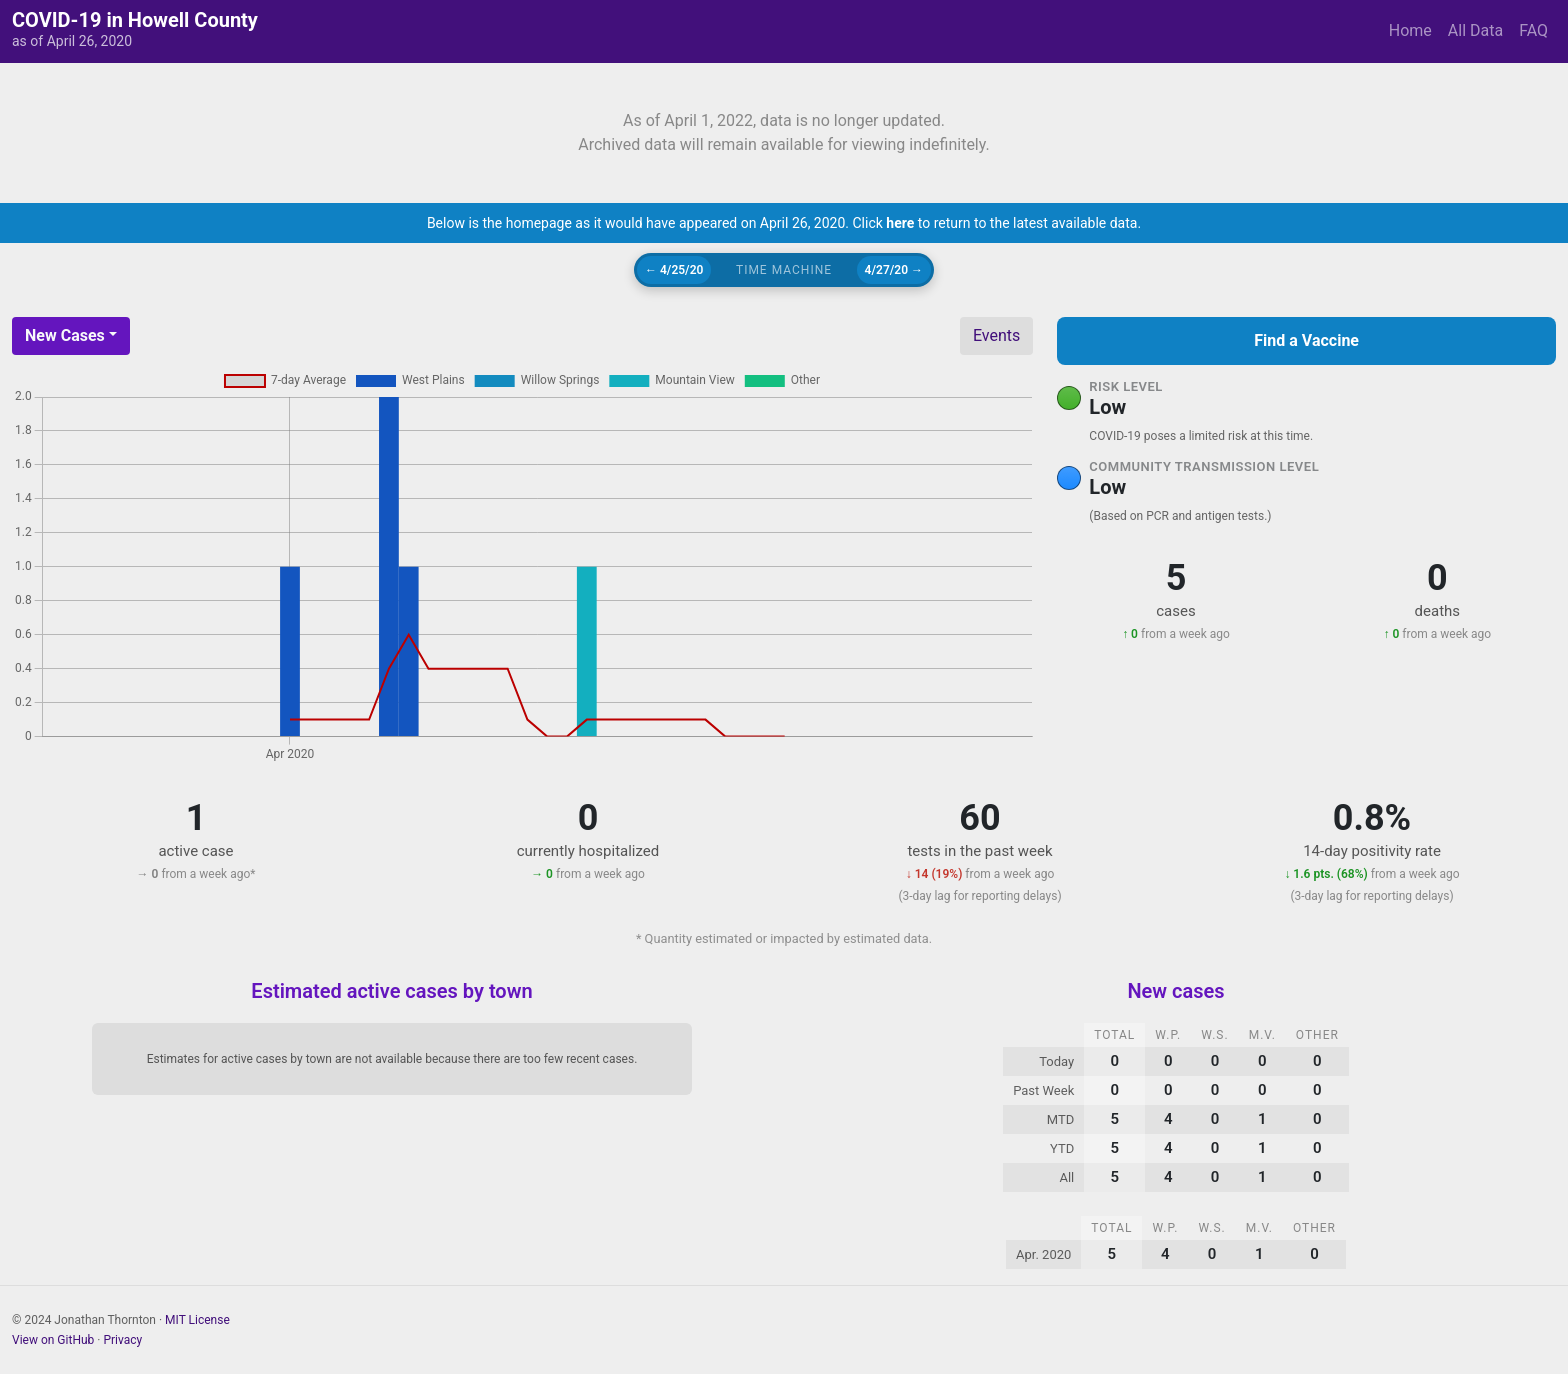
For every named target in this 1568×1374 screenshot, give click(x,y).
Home (1410, 30)
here (900, 223)
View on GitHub (53, 1340)
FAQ (1533, 30)
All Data (1475, 30)
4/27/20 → (894, 270)
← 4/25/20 (674, 270)
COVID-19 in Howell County (135, 20)
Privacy (122, 1340)
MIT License (197, 1320)
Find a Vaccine (1306, 340)
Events (996, 335)
